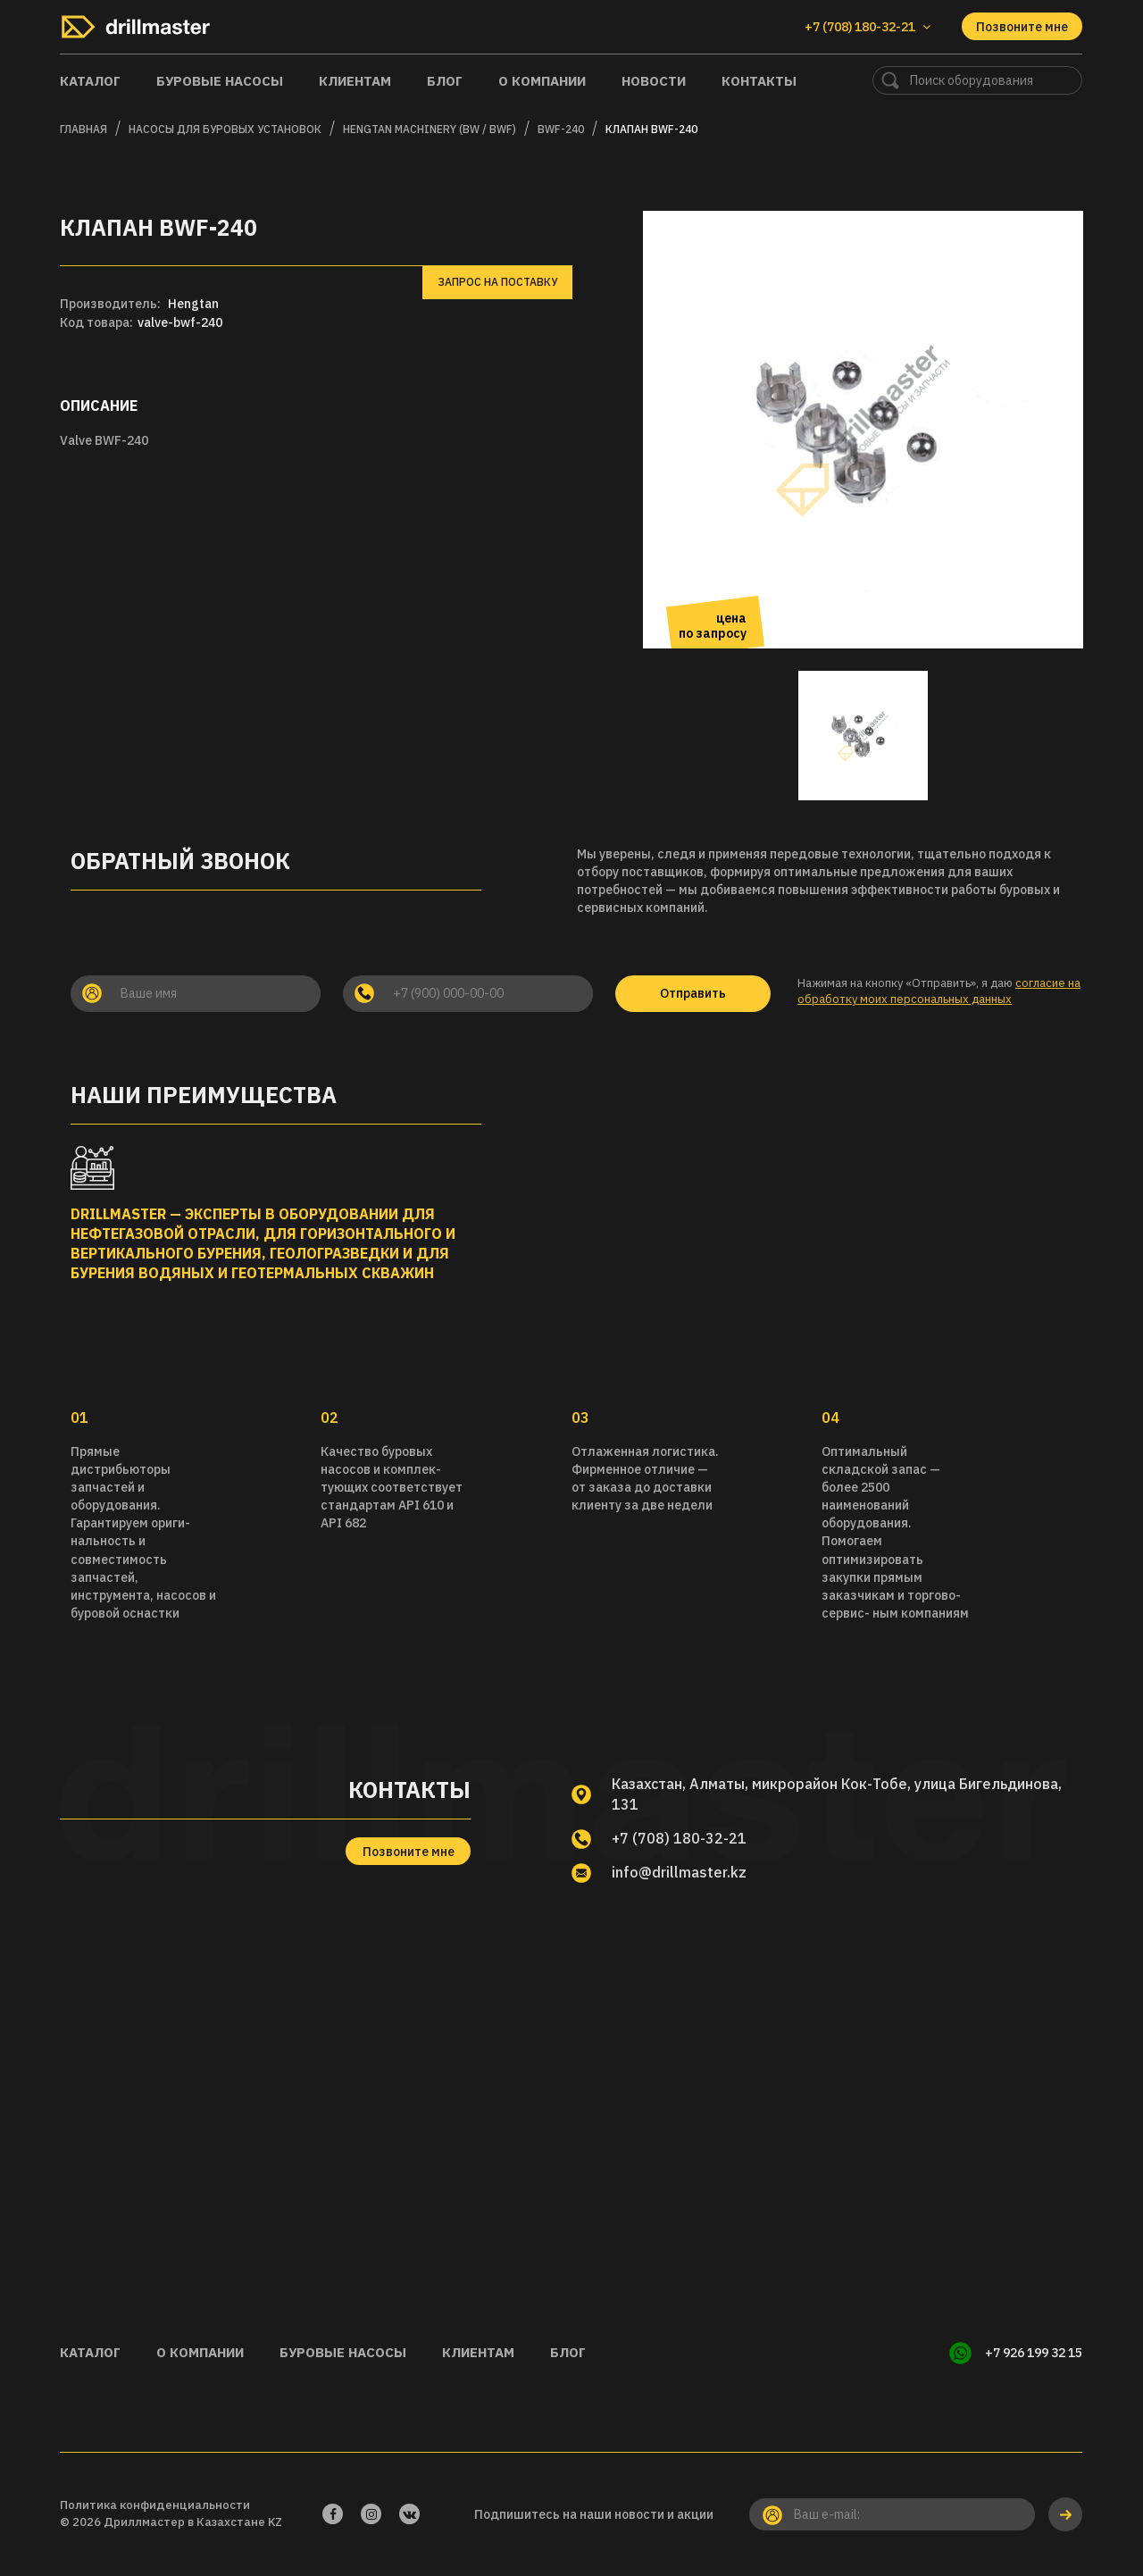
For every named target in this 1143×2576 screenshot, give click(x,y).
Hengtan (193, 304)
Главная (83, 129)
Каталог (90, 80)
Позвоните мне (1022, 27)
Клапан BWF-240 (651, 129)
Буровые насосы (219, 80)
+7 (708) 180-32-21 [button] (867, 27)
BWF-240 (561, 129)
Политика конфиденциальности (155, 2505)
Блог (445, 80)
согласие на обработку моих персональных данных (938, 991)
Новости (654, 80)
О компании (542, 80)
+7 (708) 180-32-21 (679, 1838)
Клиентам (355, 80)
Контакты (759, 80)
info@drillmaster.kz (679, 1872)
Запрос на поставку (497, 282)
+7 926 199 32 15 (1033, 2353)
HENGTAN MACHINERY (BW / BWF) (429, 129)
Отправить (693, 993)
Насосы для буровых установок (225, 129)
